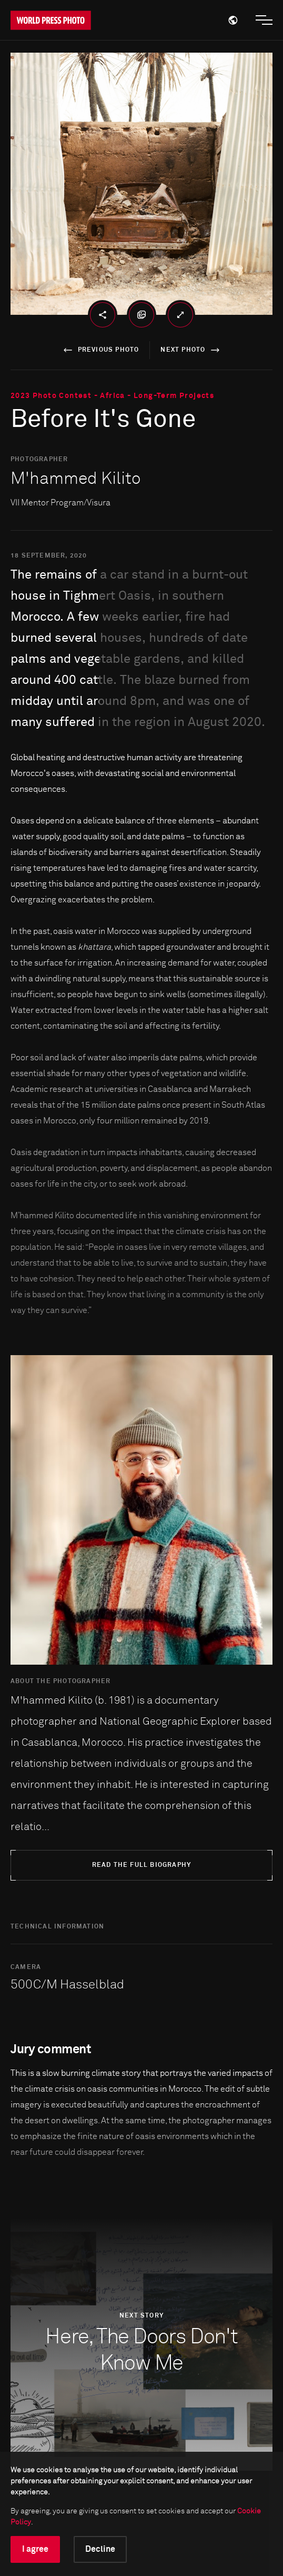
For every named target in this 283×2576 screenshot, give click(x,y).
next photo (191, 350)
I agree (35, 2549)
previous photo (99, 350)
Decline (100, 2549)
